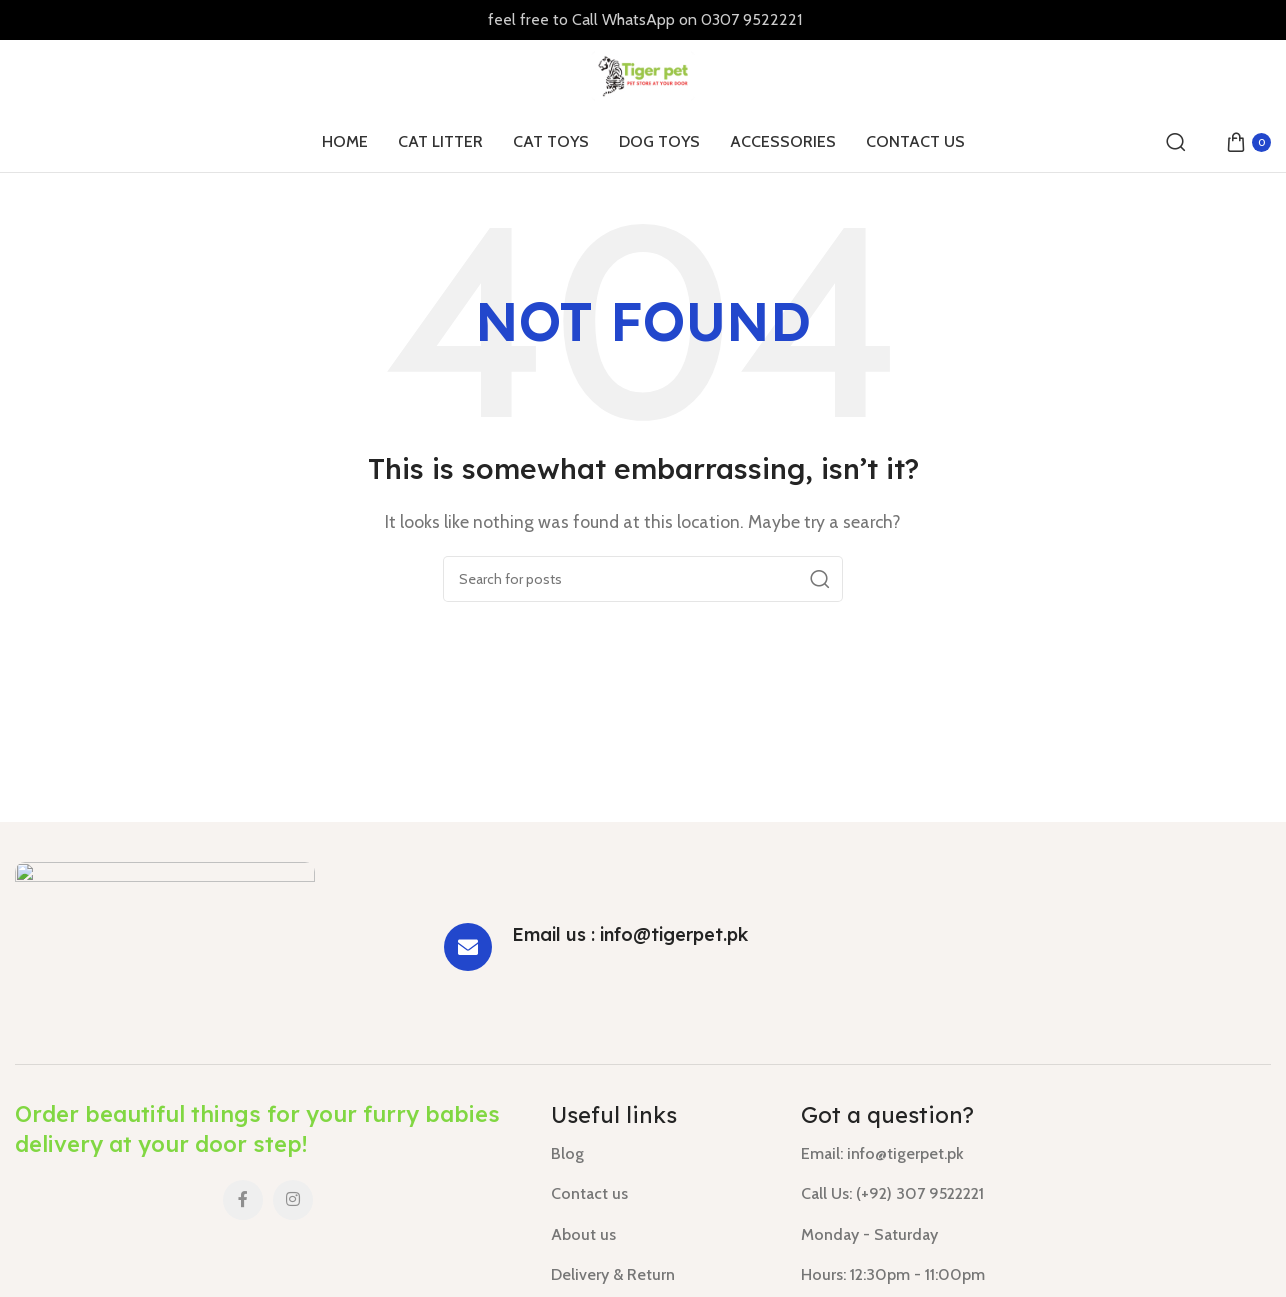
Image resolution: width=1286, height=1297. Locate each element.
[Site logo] (643, 74)
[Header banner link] (643, 20)
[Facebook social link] (243, 1200)
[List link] (661, 1154)
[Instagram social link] (293, 1200)
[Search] (1176, 142)
